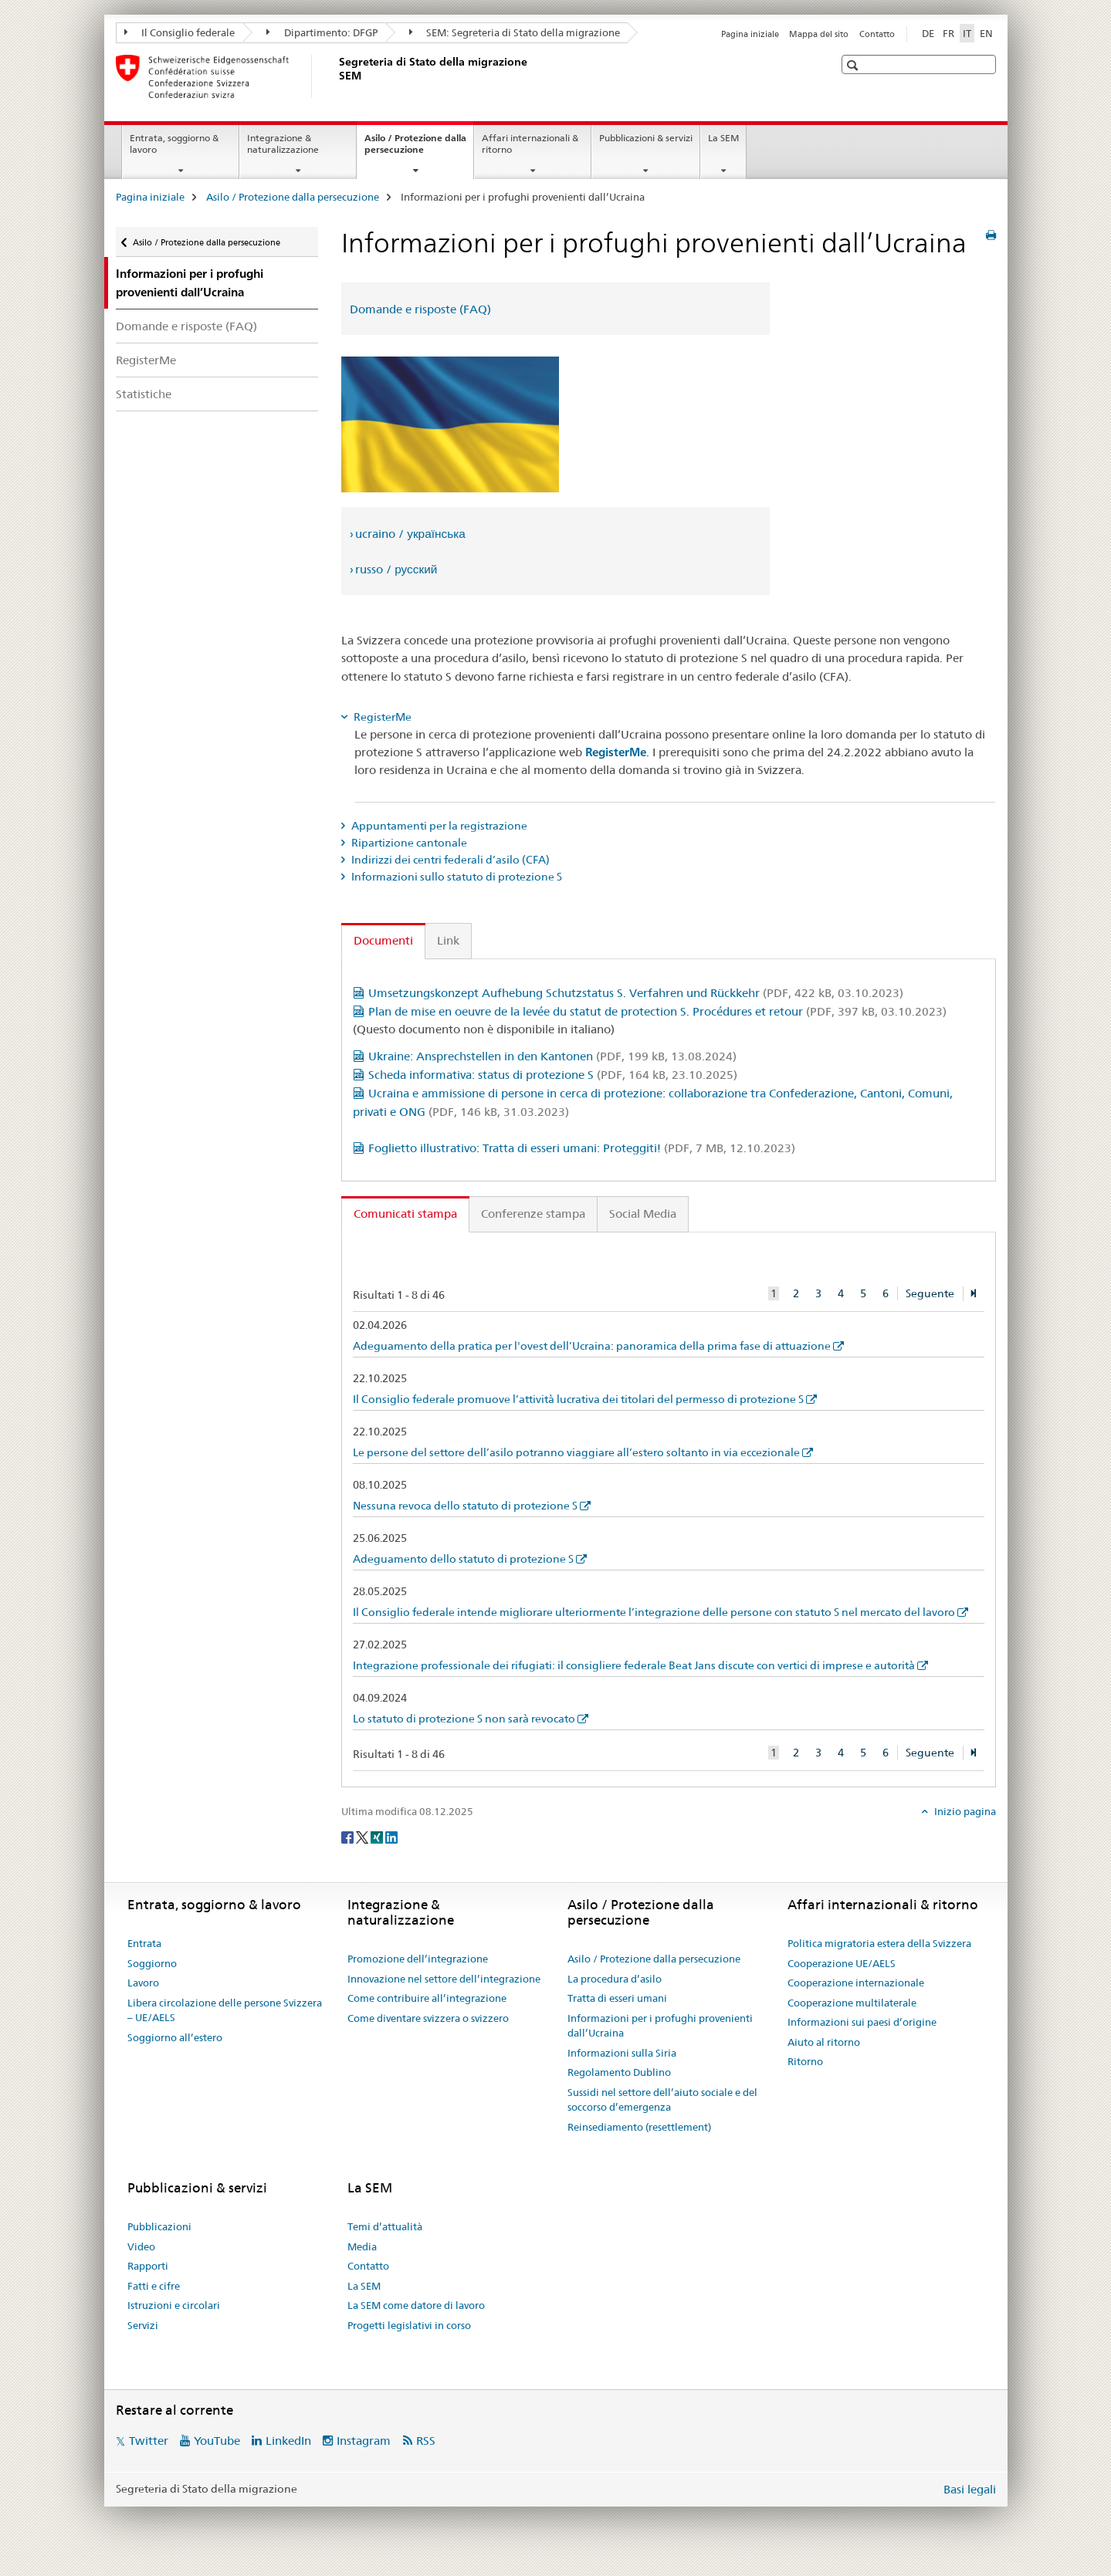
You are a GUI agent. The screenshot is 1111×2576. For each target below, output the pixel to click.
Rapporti (147, 2266)
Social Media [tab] (642, 1213)
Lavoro (143, 1982)
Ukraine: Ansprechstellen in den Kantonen (552, 1056)
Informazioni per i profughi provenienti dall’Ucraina (660, 2026)
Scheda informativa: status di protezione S (552, 1074)
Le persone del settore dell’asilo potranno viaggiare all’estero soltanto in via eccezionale (576, 1452)
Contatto (877, 34)
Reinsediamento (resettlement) (639, 2127)
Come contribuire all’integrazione (426, 1998)
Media (362, 2246)
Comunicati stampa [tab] (405, 1213)
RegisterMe (146, 360)
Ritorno (805, 2061)
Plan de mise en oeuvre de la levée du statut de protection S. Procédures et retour (657, 1011)
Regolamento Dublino (619, 2072)
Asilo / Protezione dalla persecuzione (415, 149)
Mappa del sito (818, 34)
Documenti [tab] (383, 940)
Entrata (144, 1943)
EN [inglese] (986, 33)
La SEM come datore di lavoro (416, 2305)
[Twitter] (363, 1837)
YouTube (217, 2440)
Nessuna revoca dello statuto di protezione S (465, 1505)
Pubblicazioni (159, 2226)
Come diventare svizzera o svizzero (428, 2018)
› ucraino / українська (408, 533)
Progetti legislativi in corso (409, 2325)
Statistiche (143, 394)
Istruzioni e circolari (173, 2305)
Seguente (930, 1293)
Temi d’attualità (384, 2226)
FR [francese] (948, 33)
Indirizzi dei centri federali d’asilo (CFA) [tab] (449, 860)
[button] (854, 65)
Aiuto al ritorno (824, 2042)
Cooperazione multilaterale (852, 2002)
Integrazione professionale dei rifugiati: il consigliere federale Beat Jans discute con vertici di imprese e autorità (634, 1665)
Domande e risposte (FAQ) (186, 326)
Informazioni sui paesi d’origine (862, 2022)
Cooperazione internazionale (856, 1982)
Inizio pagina (964, 1811)
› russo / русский (393, 569)
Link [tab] (448, 940)
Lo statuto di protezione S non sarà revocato (464, 1718)
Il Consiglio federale (179, 32)
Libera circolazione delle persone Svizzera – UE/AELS (224, 2010)
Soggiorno (152, 1963)
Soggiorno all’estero (174, 2037)
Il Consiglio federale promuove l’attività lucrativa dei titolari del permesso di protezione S (578, 1399)
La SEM (723, 138)
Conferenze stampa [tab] (533, 1213)
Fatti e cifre (153, 2286)
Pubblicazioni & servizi (646, 138)
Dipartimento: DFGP (322, 32)
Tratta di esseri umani (617, 1998)
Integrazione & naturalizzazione (283, 143)
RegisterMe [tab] (381, 717)
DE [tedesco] (928, 33)
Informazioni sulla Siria (621, 2053)
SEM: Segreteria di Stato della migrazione (515, 32)
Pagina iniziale (750, 34)
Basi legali (969, 2489)
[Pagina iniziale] (336, 76)
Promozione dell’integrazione (417, 1958)
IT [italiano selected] (967, 33)
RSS (425, 2440)
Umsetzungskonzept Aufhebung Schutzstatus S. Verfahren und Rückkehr (635, 992)
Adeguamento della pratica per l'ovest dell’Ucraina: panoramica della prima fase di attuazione (592, 1346)
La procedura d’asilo (614, 1979)
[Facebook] (348, 1837)
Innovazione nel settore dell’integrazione (443, 1979)
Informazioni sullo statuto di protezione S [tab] (455, 876)
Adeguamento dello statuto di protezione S (463, 1559)
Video (141, 2246)
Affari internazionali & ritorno (530, 143)
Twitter (148, 2440)
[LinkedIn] (391, 1837)
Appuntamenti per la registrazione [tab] (438, 826)
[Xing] (378, 1837)
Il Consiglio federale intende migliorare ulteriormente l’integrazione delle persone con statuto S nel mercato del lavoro (654, 1612)
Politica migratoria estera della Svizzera (879, 1943)
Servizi (142, 2325)
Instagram (364, 2440)
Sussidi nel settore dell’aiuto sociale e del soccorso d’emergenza (662, 2100)
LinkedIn (288, 2440)
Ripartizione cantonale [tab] (408, 843)
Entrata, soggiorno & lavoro (174, 143)
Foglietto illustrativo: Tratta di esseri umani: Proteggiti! (581, 1148)
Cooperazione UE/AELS (842, 1963)
